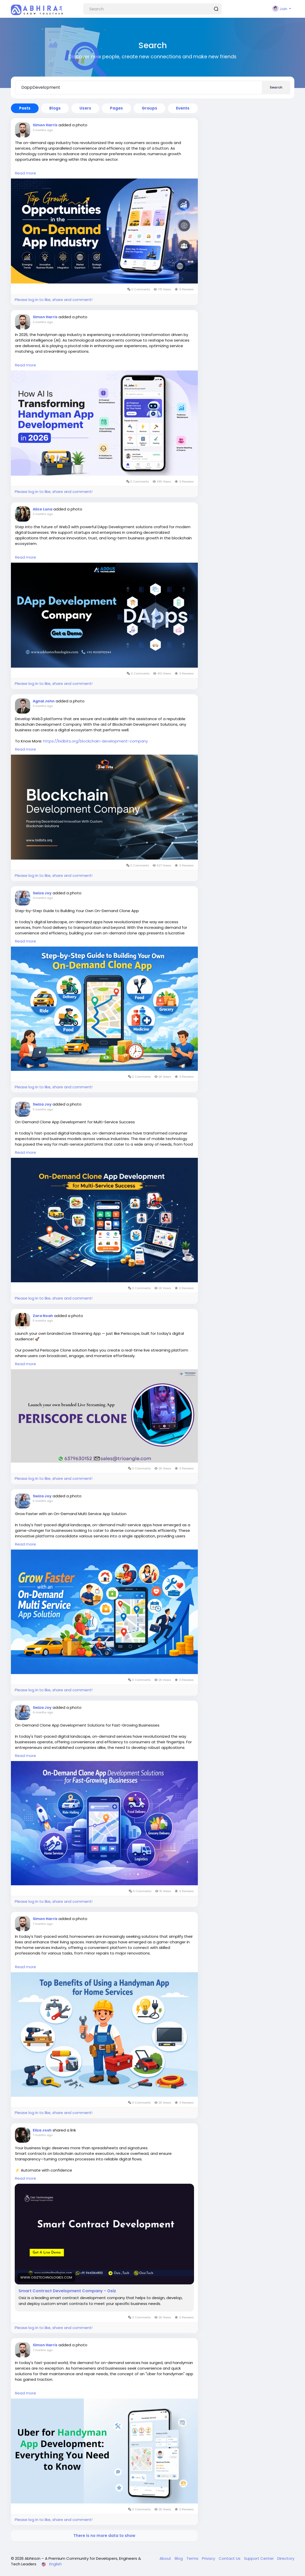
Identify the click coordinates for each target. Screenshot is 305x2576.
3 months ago (43, 706)
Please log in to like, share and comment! (53, 299)
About (165, 2558)
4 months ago (43, 898)
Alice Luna (42, 509)
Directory (285, 2558)
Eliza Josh (42, 2130)
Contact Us (230, 2558)
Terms (192, 2558)
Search (276, 87)
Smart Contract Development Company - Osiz (67, 2291)
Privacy (209, 2558)
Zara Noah (43, 1315)
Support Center (259, 2558)
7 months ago (43, 1924)
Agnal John (44, 701)
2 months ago (43, 130)
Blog (179, 2558)
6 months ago (43, 1712)
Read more (25, 173)
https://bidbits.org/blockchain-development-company (95, 741)
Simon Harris (45, 125)
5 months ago (43, 1109)
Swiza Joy (42, 893)
